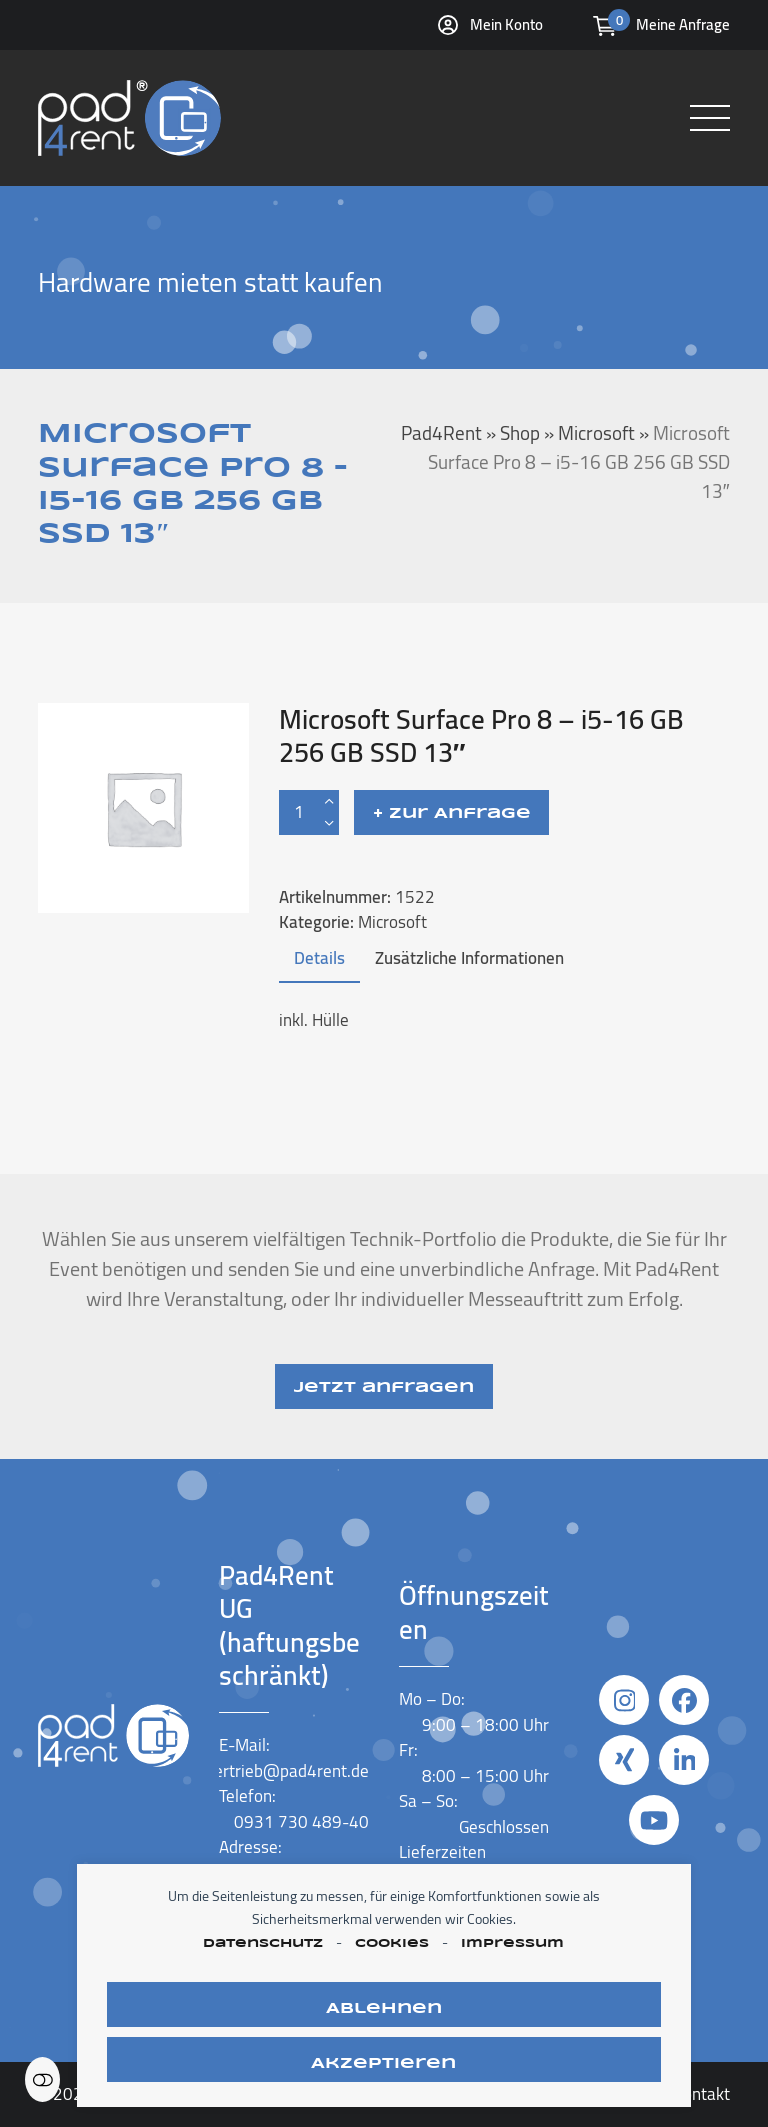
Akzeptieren (383, 2064)
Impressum (512, 1943)
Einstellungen (42, 2079)
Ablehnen (384, 2009)
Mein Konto (506, 24)
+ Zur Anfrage (452, 814)
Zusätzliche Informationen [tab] (469, 958)
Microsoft (392, 922)
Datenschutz (263, 1943)
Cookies (392, 1943)
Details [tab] (319, 958)
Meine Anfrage (683, 24)
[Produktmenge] (299, 812)
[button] (710, 118)
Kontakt (701, 2094)
